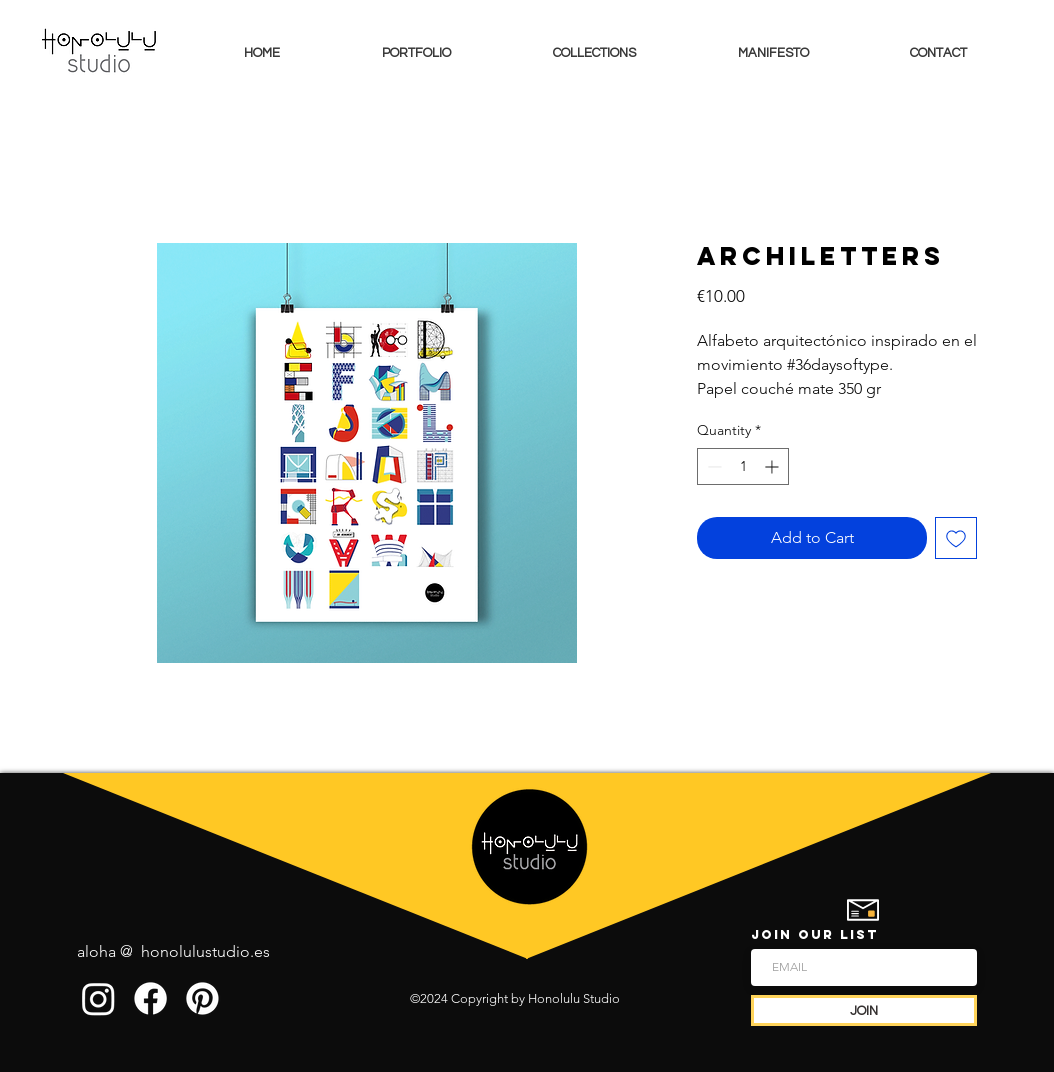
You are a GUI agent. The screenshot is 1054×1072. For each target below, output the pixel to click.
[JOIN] (864, 1010)
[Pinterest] (202, 998)
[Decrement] (712, 466)
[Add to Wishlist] (956, 538)
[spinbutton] (743, 466)
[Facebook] (150, 998)
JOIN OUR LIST (815, 934)
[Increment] (773, 466)
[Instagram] (98, 998)
